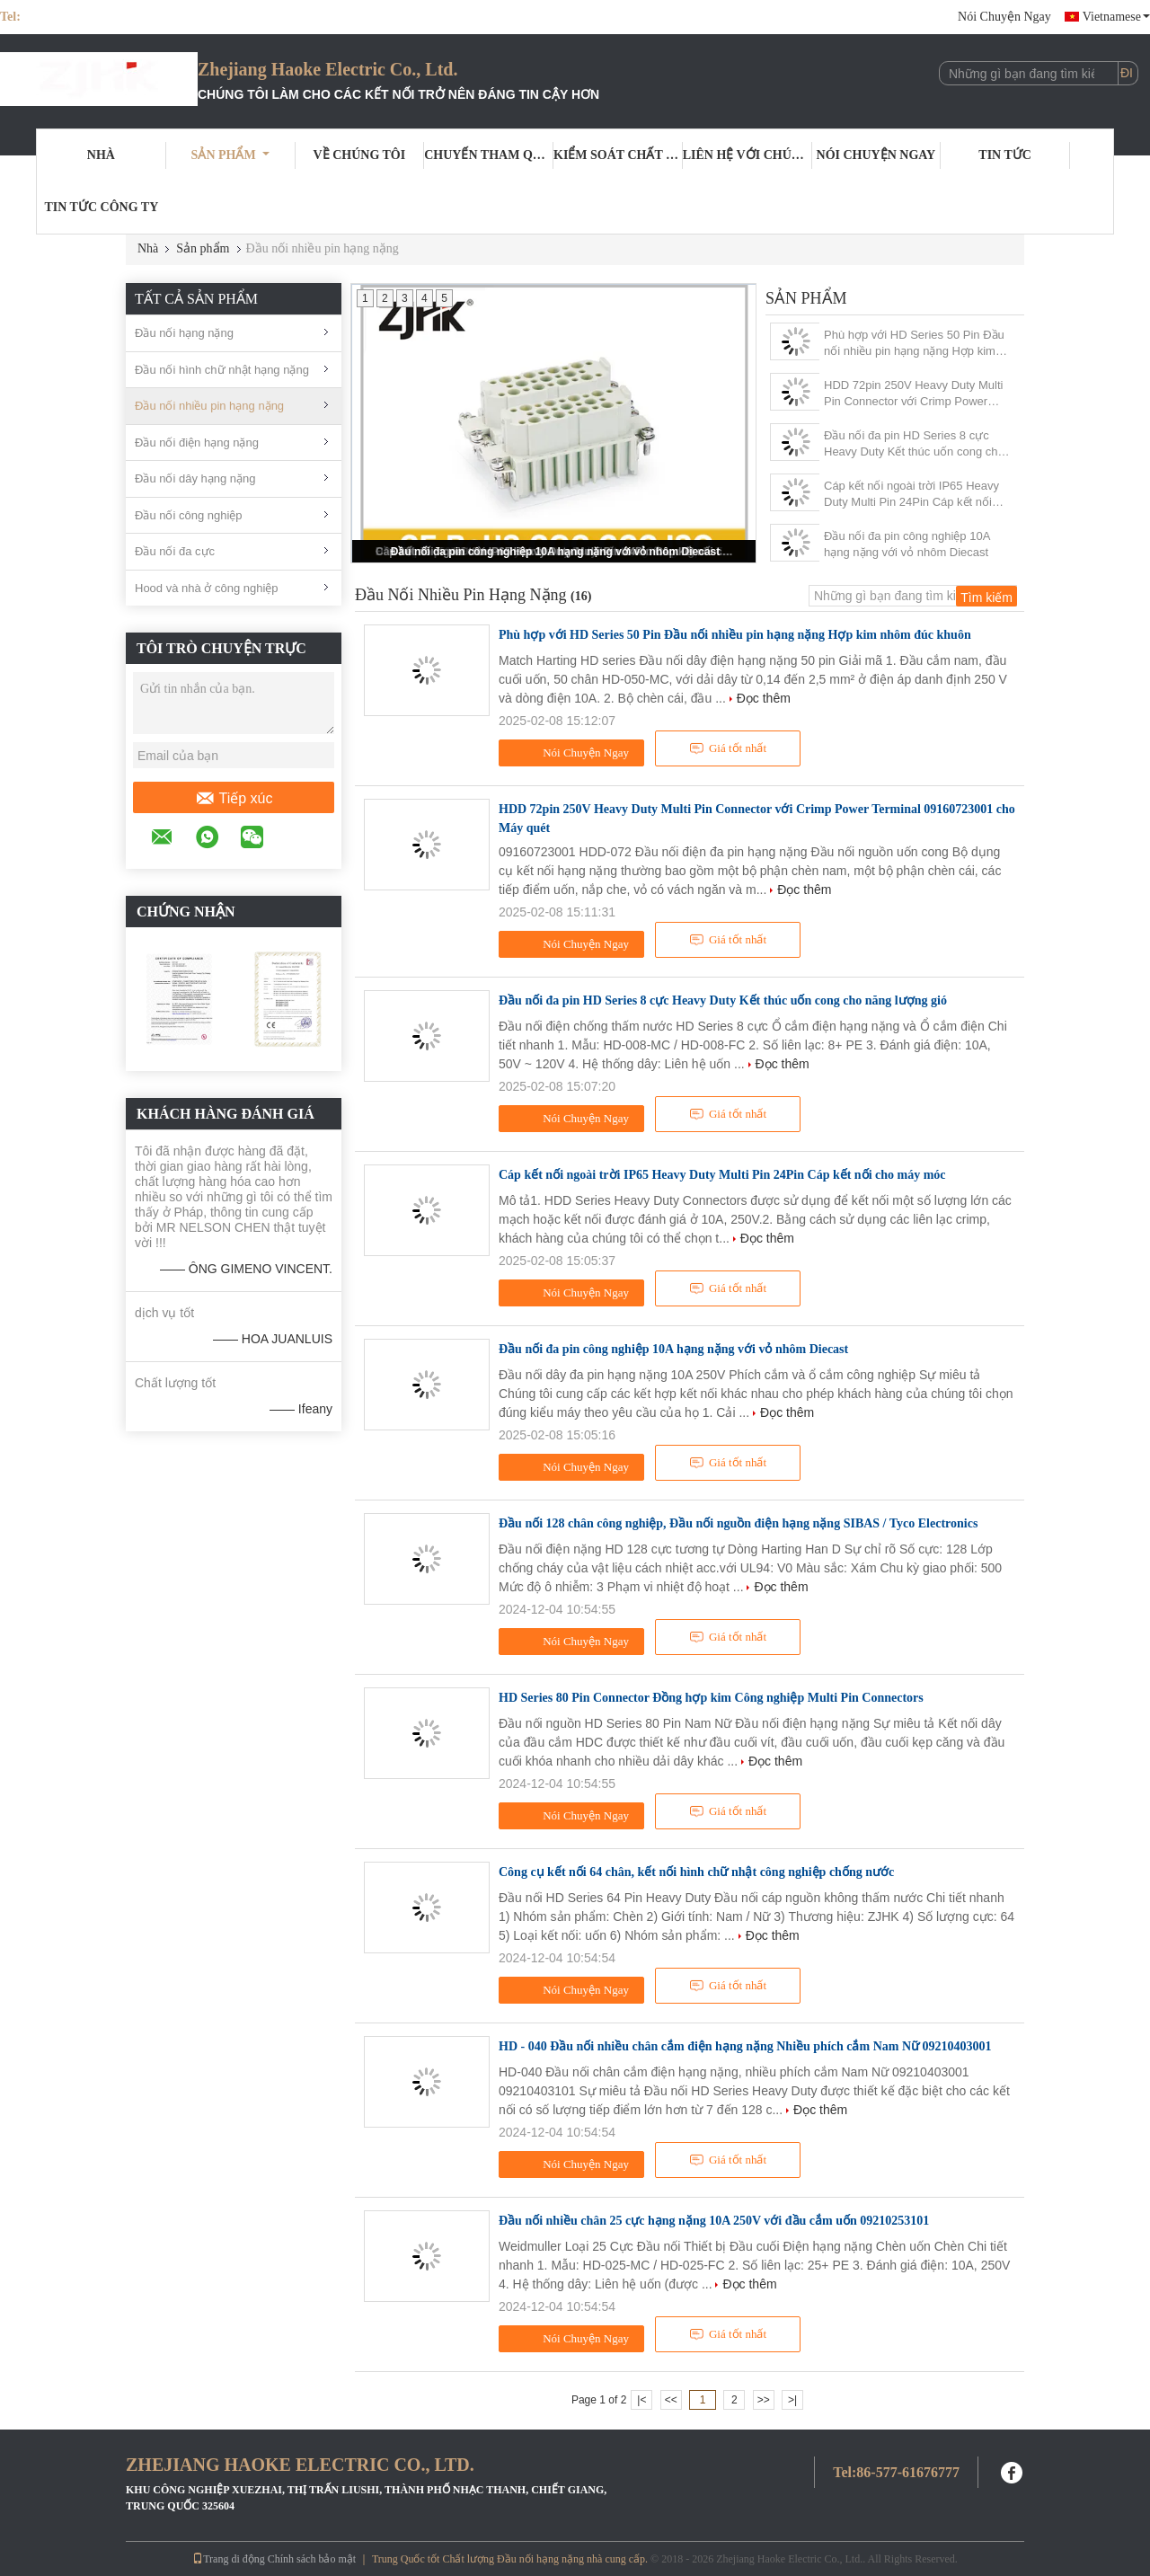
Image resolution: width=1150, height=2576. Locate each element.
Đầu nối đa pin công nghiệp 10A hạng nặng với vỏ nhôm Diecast (556, 551)
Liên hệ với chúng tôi (747, 155)
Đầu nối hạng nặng (184, 333)
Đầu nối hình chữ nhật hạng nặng (222, 369)
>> (763, 2400)
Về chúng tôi (360, 155)
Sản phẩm (230, 155)
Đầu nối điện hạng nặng (197, 442)
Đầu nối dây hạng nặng (195, 478)
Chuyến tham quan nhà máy (488, 155)
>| (792, 2400)
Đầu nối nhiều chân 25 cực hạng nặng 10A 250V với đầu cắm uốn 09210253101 (714, 2220)
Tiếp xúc (234, 799)
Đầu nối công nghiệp (189, 515)
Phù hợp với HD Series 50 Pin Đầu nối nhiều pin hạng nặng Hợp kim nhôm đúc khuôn (914, 343)
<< (671, 2400)
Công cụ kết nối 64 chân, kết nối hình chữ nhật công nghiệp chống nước (696, 1872)
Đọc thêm (764, 698)
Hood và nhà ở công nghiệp (207, 588)
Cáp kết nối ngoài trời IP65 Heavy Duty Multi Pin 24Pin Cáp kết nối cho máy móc (911, 494)
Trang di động (228, 2559)
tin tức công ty (101, 207)
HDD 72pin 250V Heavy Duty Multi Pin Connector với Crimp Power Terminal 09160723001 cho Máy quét (913, 394)
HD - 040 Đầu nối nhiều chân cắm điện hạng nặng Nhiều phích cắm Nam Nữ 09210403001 (745, 2046)
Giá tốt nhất (727, 748)
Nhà (101, 155)
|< (641, 2400)
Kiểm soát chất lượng (618, 155)
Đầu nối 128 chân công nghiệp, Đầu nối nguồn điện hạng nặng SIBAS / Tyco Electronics (738, 1523)
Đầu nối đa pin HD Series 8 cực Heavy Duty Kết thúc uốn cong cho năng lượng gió (914, 444)
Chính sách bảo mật (312, 2559)
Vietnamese (1116, 16)
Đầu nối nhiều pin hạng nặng (209, 405)
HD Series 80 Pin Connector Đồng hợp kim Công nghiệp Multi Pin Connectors (711, 1697)
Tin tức (1004, 155)
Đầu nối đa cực (175, 551)
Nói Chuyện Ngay (1004, 16)
